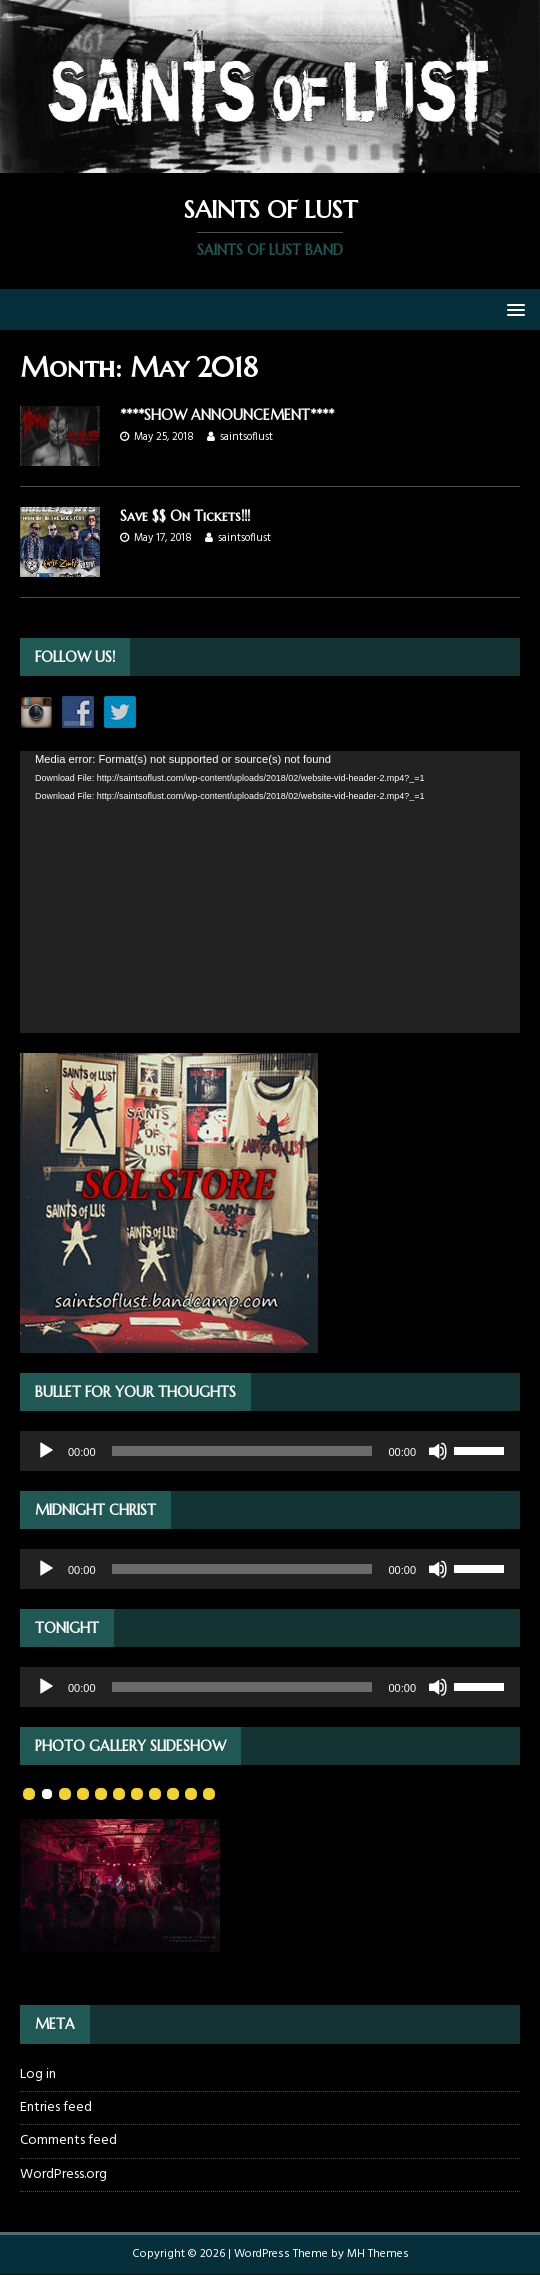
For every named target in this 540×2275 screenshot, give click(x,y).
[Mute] (438, 1451)
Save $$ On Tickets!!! (185, 516)
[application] (270, 891)
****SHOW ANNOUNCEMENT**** (227, 415)
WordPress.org (63, 2174)
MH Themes (378, 2254)
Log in (38, 2075)
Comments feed (68, 2140)
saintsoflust (246, 437)
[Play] (46, 1451)
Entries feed (56, 2107)
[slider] (242, 1451)
